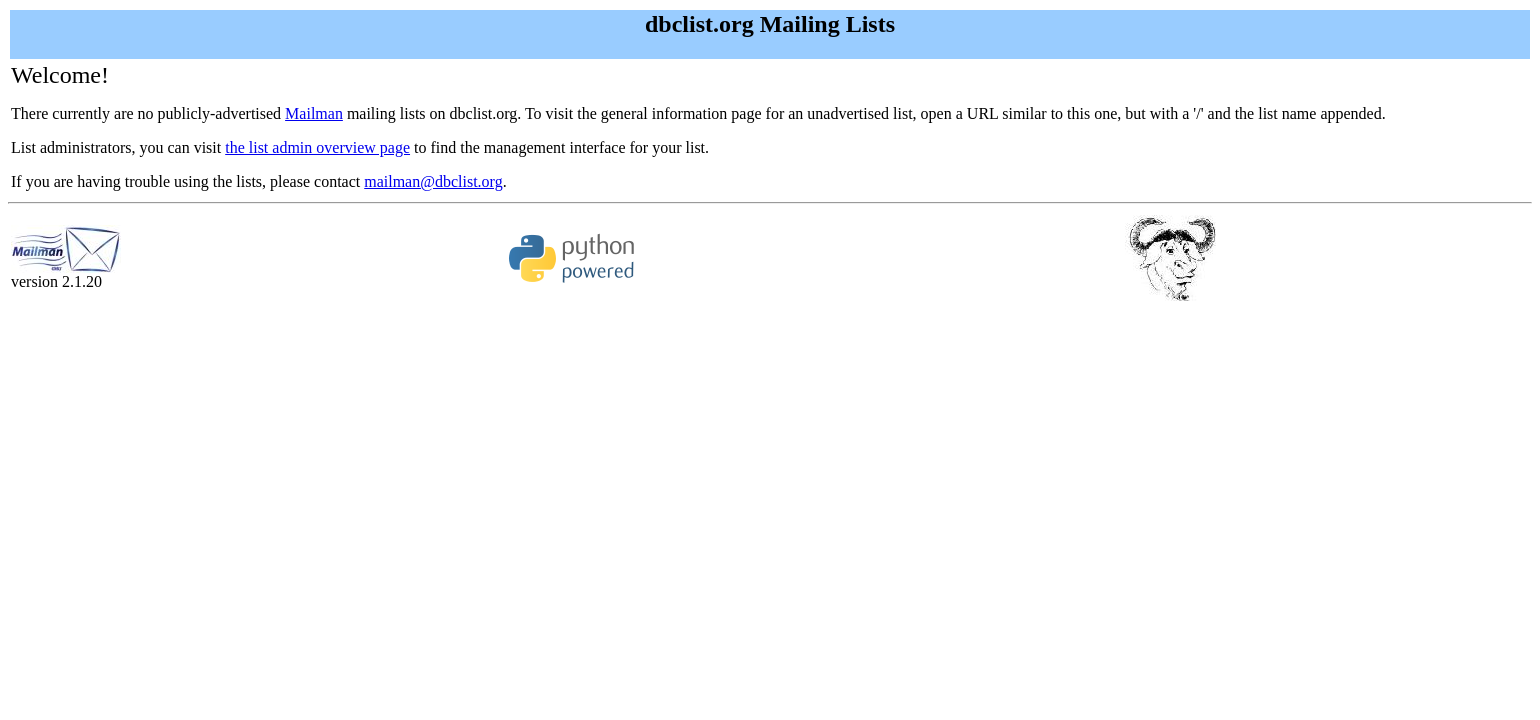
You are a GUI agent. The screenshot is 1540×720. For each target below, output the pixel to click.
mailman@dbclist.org (433, 181)
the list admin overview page (317, 147)
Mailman (314, 113)
